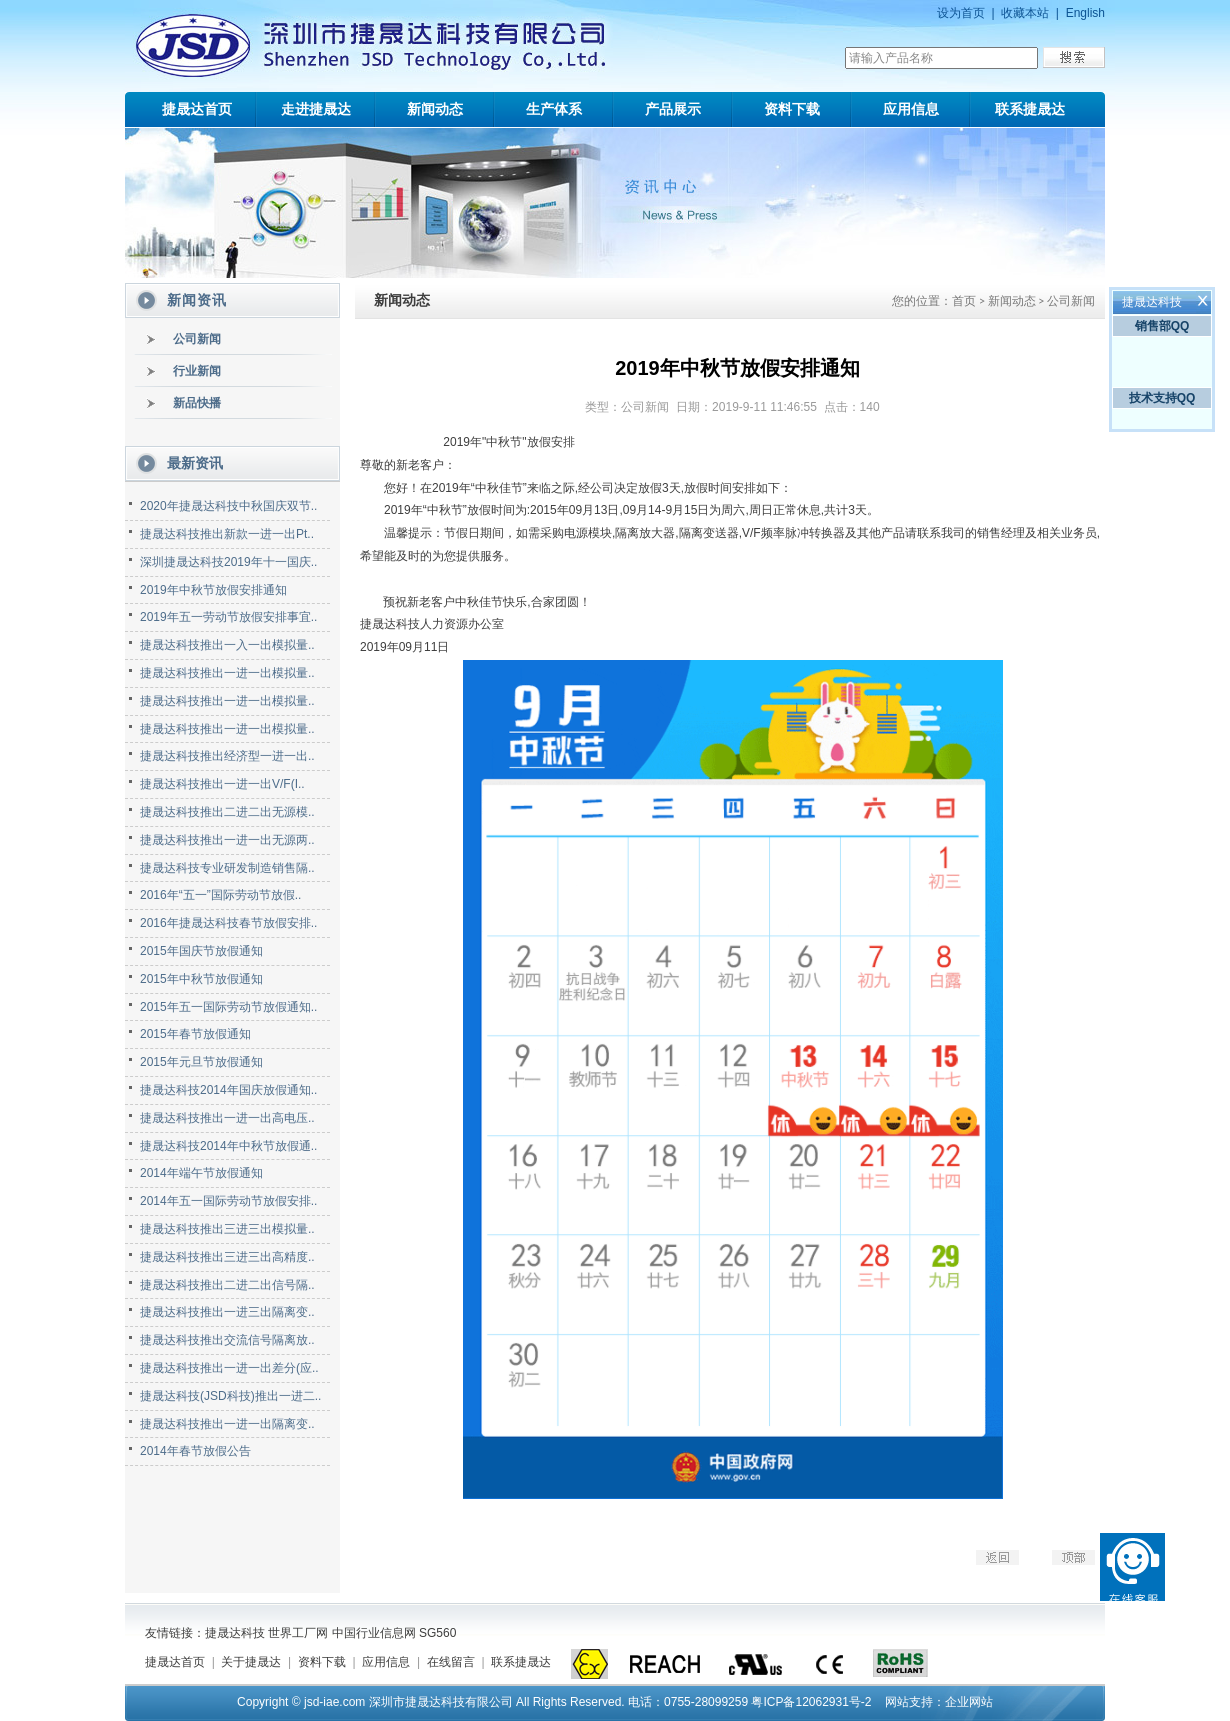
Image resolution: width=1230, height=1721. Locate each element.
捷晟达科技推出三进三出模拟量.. (227, 1229)
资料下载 (792, 109)
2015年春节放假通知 (195, 1034)
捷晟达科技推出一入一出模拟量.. (227, 645)
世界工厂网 (298, 1633)
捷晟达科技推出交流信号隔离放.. (227, 1340)
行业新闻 (197, 371)
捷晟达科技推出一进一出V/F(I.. (222, 784)
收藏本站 (1025, 13)
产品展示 (673, 109)
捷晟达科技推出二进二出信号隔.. (227, 1285)
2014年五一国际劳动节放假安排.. (228, 1201)
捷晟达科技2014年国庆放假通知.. (228, 1090)
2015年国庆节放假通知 (201, 951)
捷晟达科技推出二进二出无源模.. (227, 812)
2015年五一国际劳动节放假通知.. (228, 1007)
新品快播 (197, 403)
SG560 (437, 1633)
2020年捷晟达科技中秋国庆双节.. (228, 506)
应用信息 (911, 109)
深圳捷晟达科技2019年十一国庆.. (228, 562)
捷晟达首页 (197, 109)
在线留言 (451, 1662)
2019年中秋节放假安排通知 (213, 590)
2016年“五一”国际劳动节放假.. (220, 895)
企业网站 (969, 1702)
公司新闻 (197, 339)
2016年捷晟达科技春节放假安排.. (228, 923)
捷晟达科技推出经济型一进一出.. (227, 756)
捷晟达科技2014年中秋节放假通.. (228, 1146)
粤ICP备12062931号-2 (811, 1702)
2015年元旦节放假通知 (201, 1062)
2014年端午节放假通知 (201, 1173)
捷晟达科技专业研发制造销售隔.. (227, 868)
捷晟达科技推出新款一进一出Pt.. (227, 534)
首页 (964, 301)
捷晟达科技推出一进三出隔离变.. (227, 1312)
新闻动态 (435, 109)
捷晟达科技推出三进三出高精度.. (227, 1257)
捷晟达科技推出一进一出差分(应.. (229, 1368)
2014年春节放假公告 (195, 1451)
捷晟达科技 (235, 1633)
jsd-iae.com (334, 1702)
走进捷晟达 (316, 109)
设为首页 (961, 13)
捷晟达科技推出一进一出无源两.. (227, 840)
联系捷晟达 (1030, 109)
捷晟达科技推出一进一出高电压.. (227, 1118)
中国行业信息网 (374, 1633)
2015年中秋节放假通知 (201, 979)
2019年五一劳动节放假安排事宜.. (228, 617)
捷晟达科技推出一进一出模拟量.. (227, 673)
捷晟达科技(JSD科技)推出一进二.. (230, 1396)
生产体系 (554, 109)
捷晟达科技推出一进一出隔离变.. (227, 1424)
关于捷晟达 (251, 1662)
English (1085, 13)
